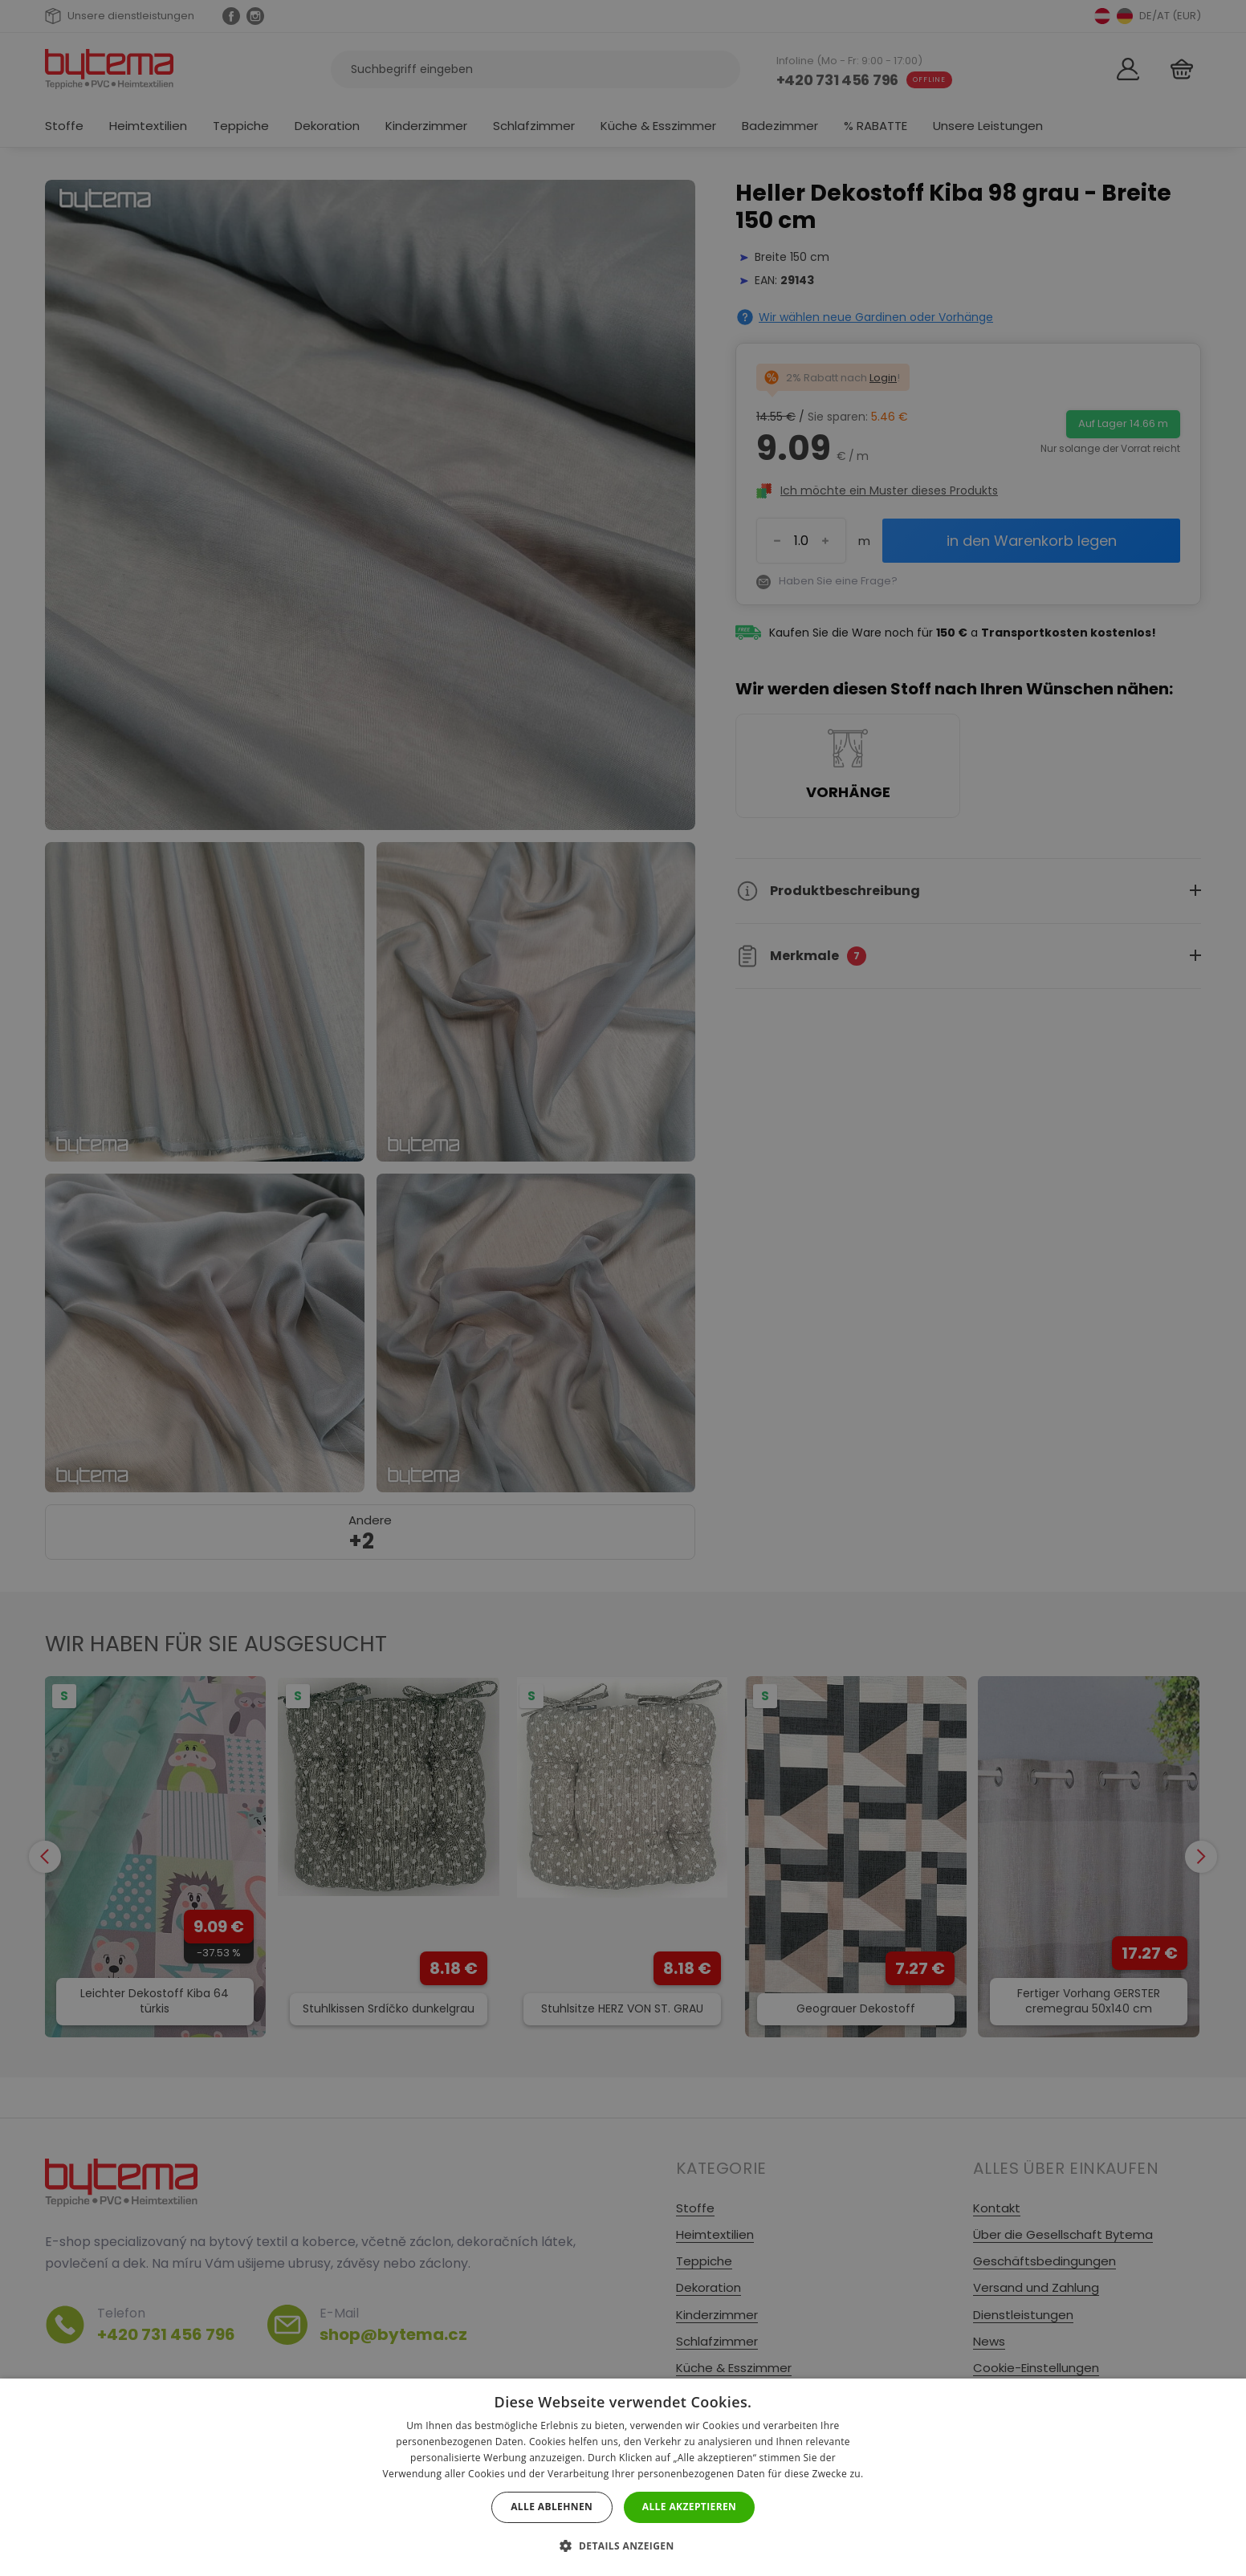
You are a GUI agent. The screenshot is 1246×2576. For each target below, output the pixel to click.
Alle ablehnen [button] (551, 2506)
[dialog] (623, 1288)
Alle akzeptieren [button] (689, 2506)
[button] (623, 2546)
